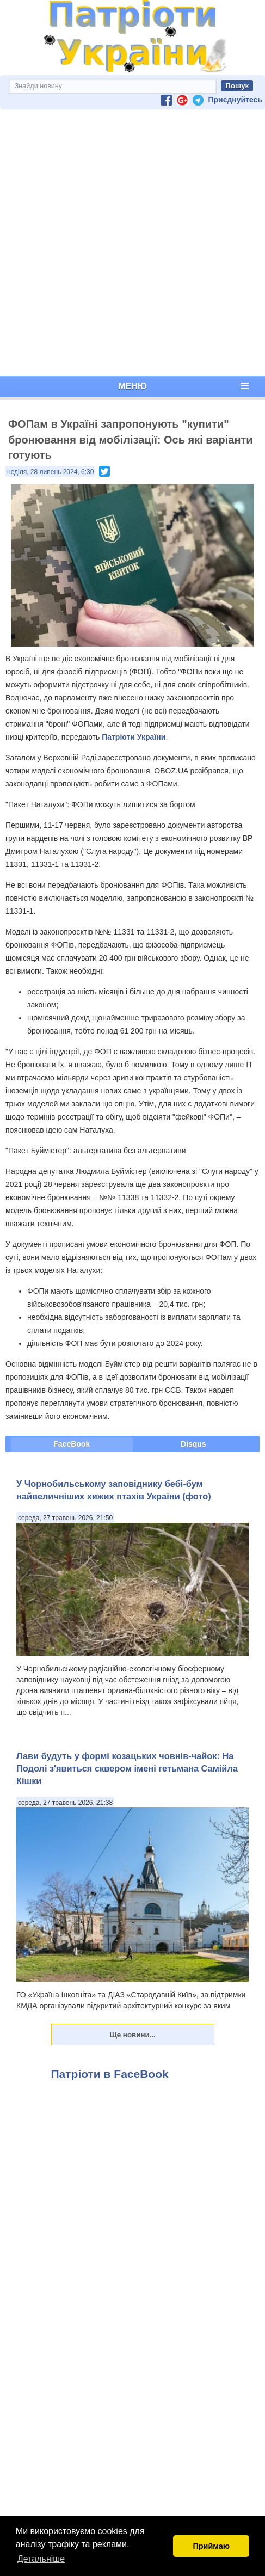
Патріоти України (133, 737)
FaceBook (71, 1444)
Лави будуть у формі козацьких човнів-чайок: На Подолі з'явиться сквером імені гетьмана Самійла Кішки (127, 1768)
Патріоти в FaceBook (110, 2074)
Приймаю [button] (211, 2546)
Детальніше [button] (41, 2558)
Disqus (193, 1444)
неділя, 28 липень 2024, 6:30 (50, 472)
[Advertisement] (130, 242)
